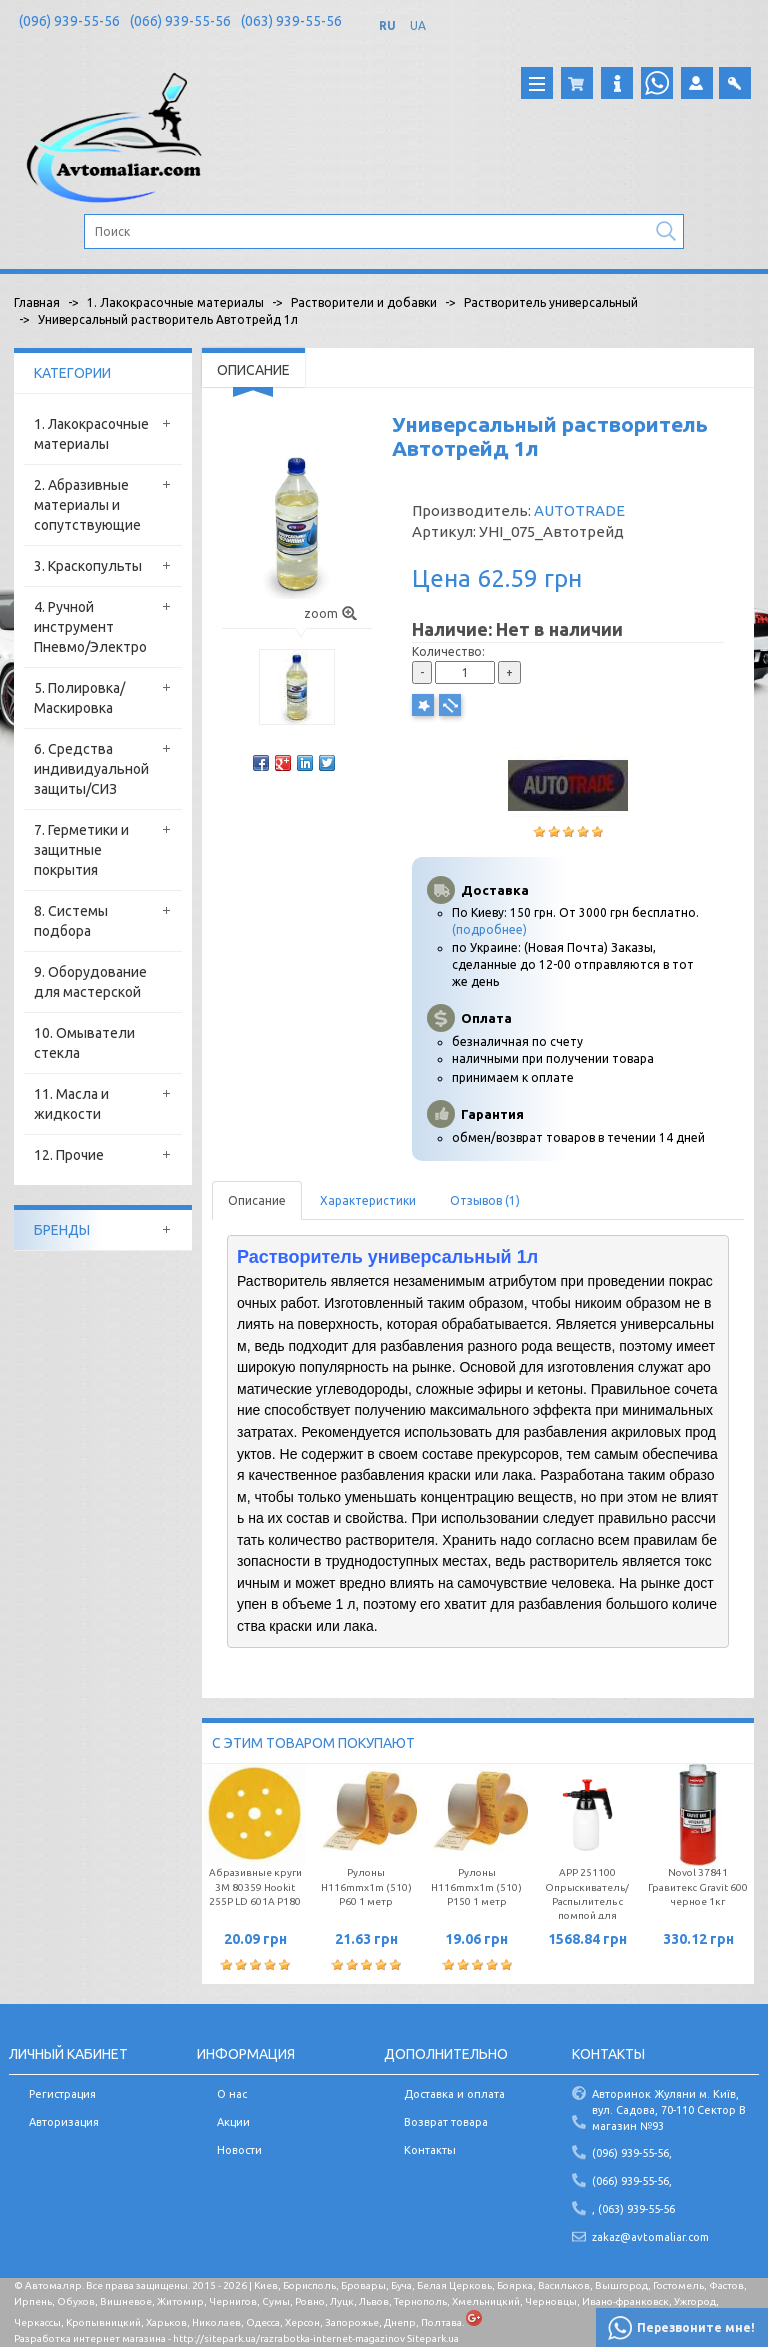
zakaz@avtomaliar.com (650, 2237)
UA (418, 25)
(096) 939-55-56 (69, 21)
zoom (330, 613)
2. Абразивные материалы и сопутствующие (87, 505)
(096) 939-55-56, (632, 2153)
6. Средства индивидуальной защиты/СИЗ (91, 769)
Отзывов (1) (485, 1200)
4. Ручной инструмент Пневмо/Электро (90, 627)
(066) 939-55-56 (180, 21)
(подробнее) (489, 929)
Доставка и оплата (454, 2094)
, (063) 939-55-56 (633, 2209)
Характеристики (368, 1200)
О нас (232, 2094)
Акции (233, 2122)
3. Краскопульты (88, 566)
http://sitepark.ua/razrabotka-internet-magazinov (289, 2338)
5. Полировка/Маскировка (79, 698)
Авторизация (64, 2122)
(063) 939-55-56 (291, 21)
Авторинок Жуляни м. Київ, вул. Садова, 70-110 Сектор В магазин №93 (669, 2109)
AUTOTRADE (579, 510)
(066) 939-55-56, (632, 2181)
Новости (239, 2150)
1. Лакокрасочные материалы (91, 434)
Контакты (430, 2150)
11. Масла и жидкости (71, 1104)
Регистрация (62, 2094)
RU (387, 25)
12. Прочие (69, 1155)
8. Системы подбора (71, 921)
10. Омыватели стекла (84, 1043)
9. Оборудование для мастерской (90, 982)
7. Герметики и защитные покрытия (81, 850)
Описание (257, 1200)
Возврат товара (446, 2122)
